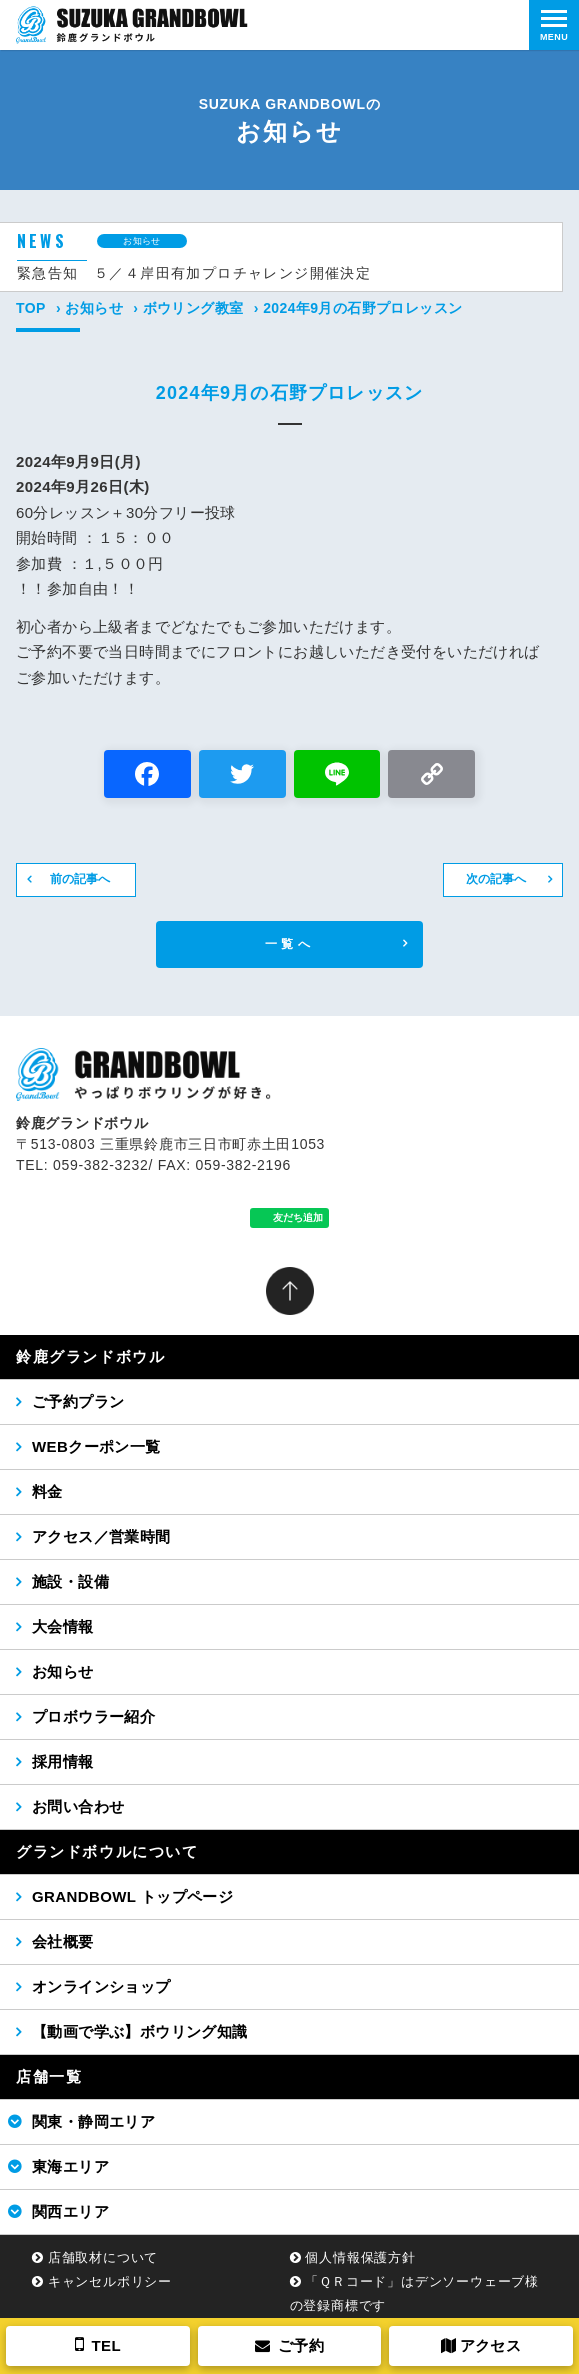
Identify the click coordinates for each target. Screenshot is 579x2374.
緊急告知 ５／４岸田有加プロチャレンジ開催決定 (194, 273)
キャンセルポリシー (110, 2281)
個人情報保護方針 (360, 2257)
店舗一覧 (49, 2076)
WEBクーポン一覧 (96, 1446)
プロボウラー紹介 (93, 1716)
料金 (47, 1491)
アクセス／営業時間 (101, 1536)
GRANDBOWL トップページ (132, 1896)
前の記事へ (80, 879)
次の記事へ (496, 879)
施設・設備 (70, 1581)
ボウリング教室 (193, 308)
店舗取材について (103, 2257)
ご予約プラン (78, 1401)
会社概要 (63, 1941)
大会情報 (63, 1626)
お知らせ (94, 308)
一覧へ (289, 944)
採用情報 (63, 1761)
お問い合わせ (78, 1806)
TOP (31, 308)
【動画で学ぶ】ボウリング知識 (140, 2031)
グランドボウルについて (107, 1851)
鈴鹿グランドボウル (90, 1356)
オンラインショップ (101, 1986)
